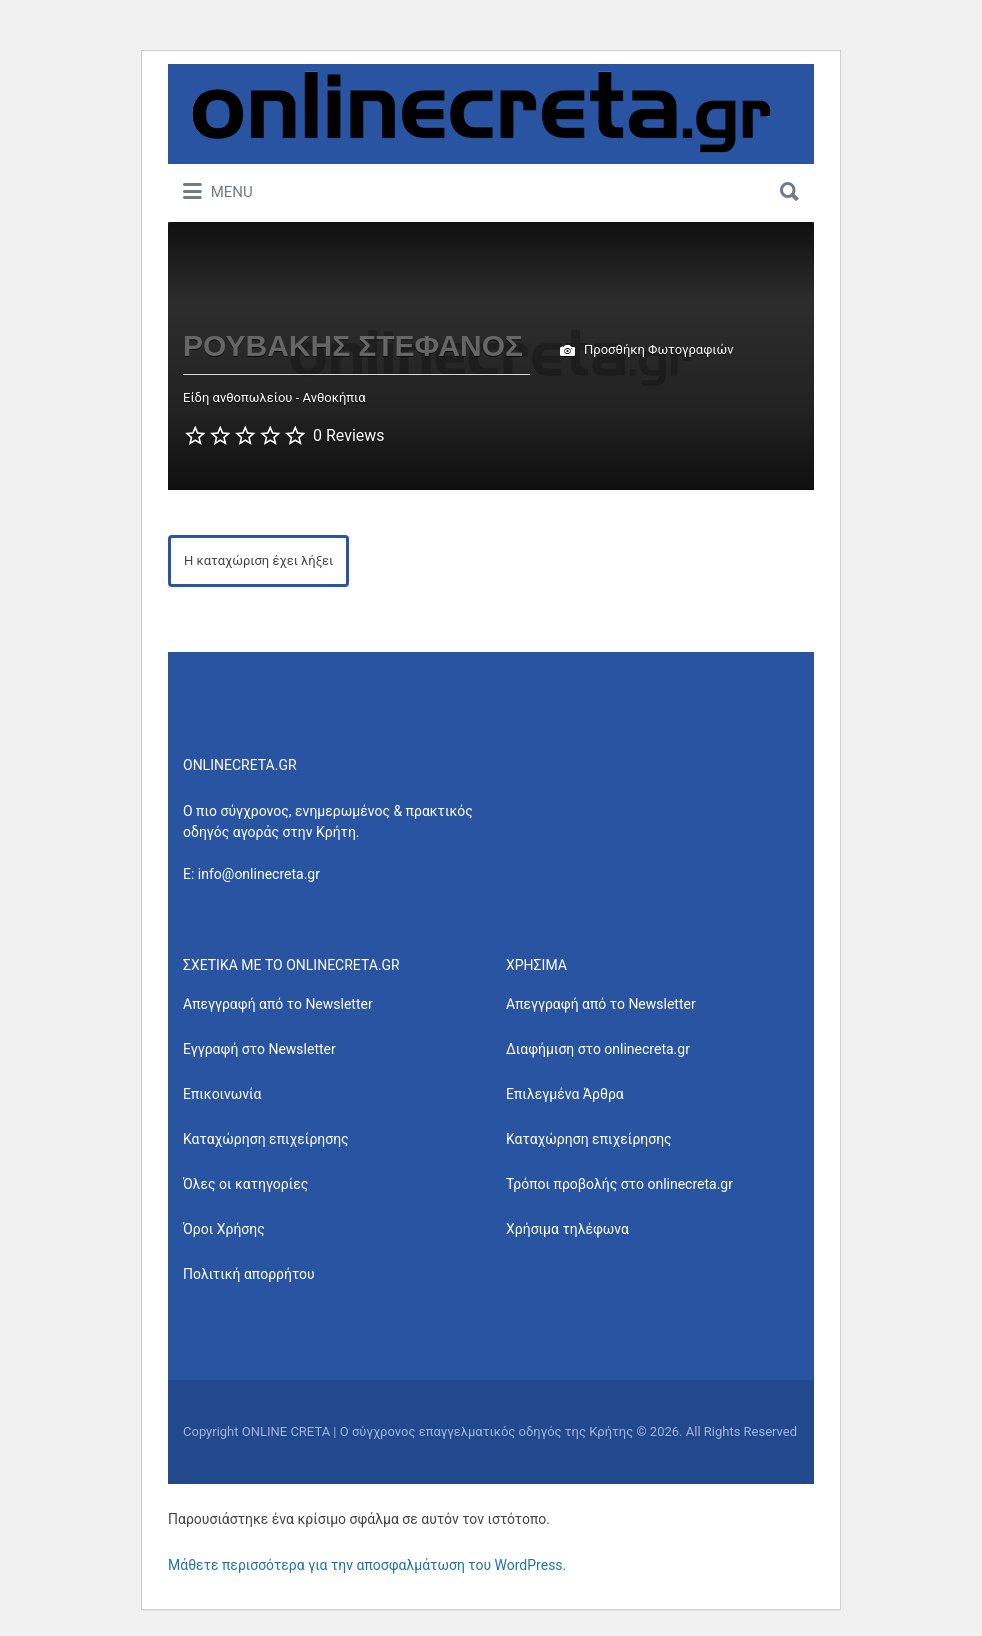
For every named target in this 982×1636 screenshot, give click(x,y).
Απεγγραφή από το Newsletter (278, 1004)
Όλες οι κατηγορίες (245, 1184)
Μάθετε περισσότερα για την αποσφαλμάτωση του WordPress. (367, 1565)
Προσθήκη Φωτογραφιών (647, 351)
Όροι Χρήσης (224, 1229)
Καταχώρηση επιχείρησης (266, 1139)
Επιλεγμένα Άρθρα (565, 1094)
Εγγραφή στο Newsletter (259, 1049)
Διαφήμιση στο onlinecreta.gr (598, 1049)
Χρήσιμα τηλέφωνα (567, 1229)
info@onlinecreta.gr (259, 874)
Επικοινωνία (222, 1094)
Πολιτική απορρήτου (249, 1274)
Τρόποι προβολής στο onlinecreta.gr (619, 1184)
